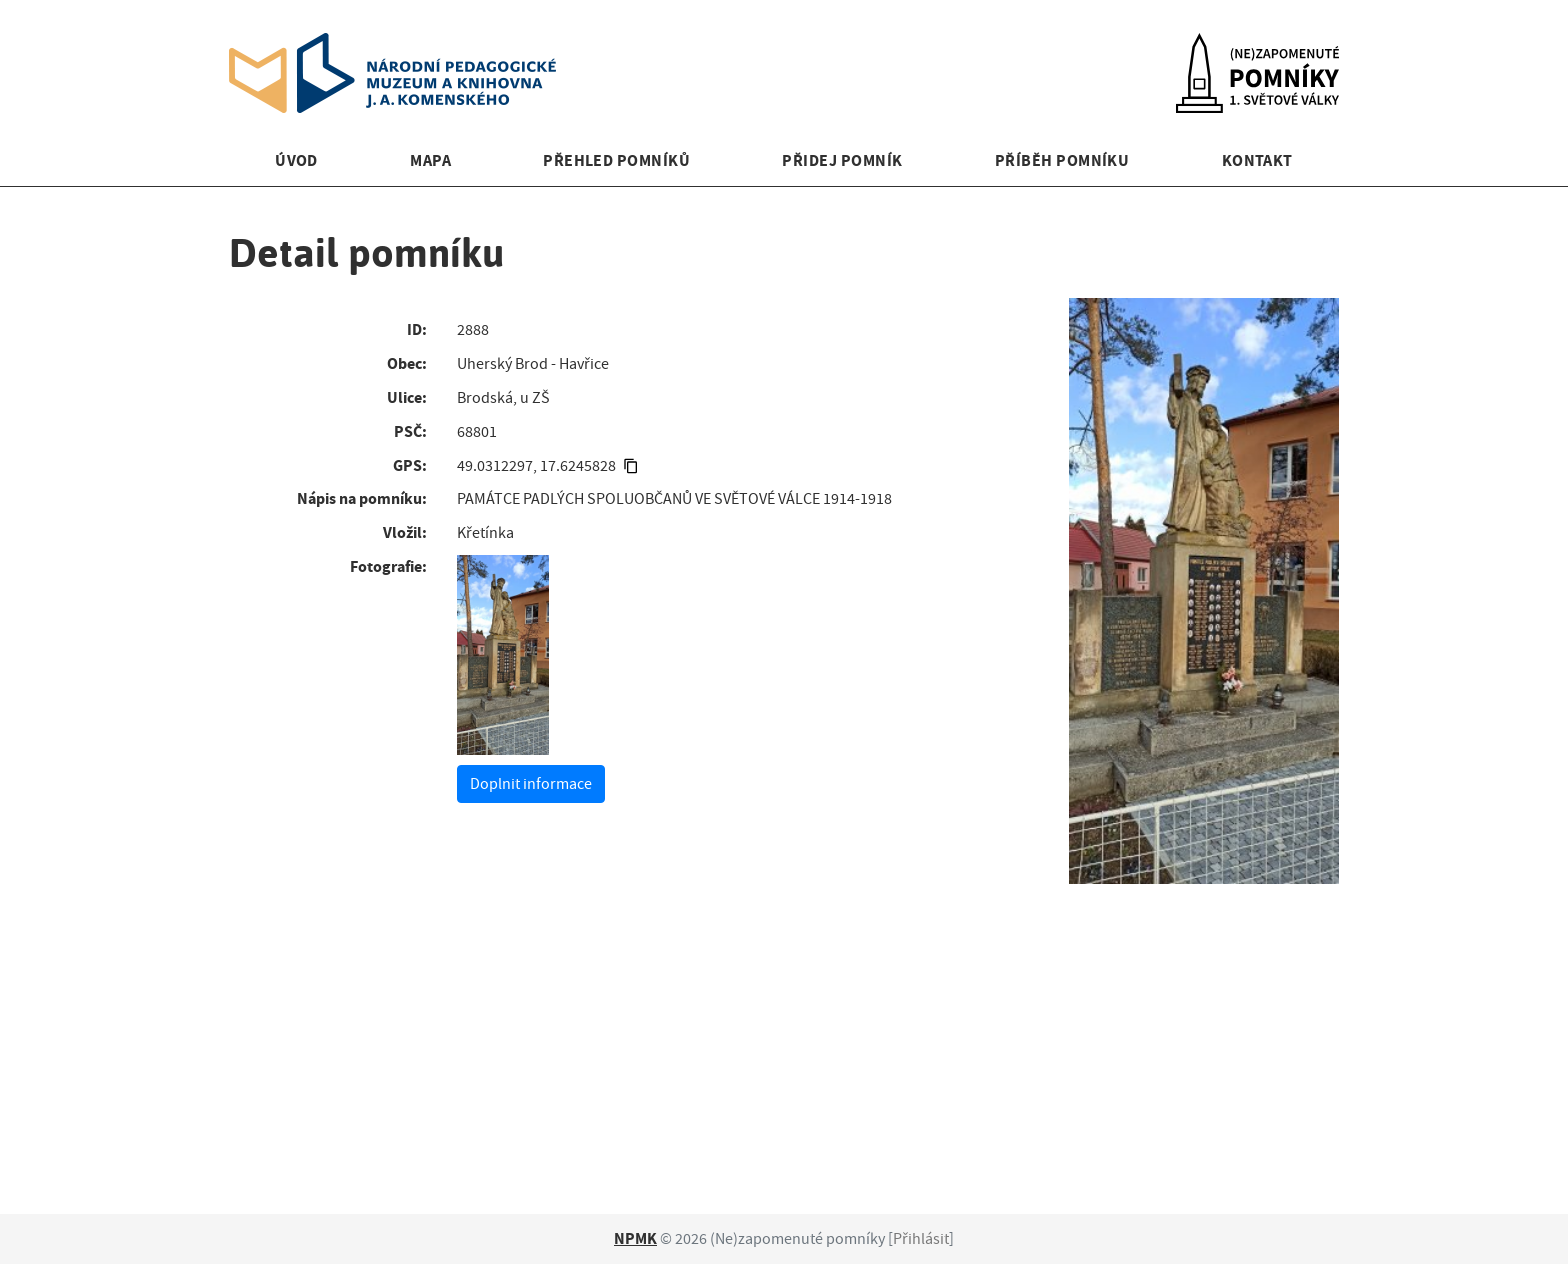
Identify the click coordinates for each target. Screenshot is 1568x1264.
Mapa (430, 160)
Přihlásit (921, 1239)
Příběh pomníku (1062, 160)
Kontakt (1257, 160)
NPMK (635, 1238)
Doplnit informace (531, 784)
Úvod (296, 160)
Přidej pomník (842, 160)
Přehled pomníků (616, 160)
